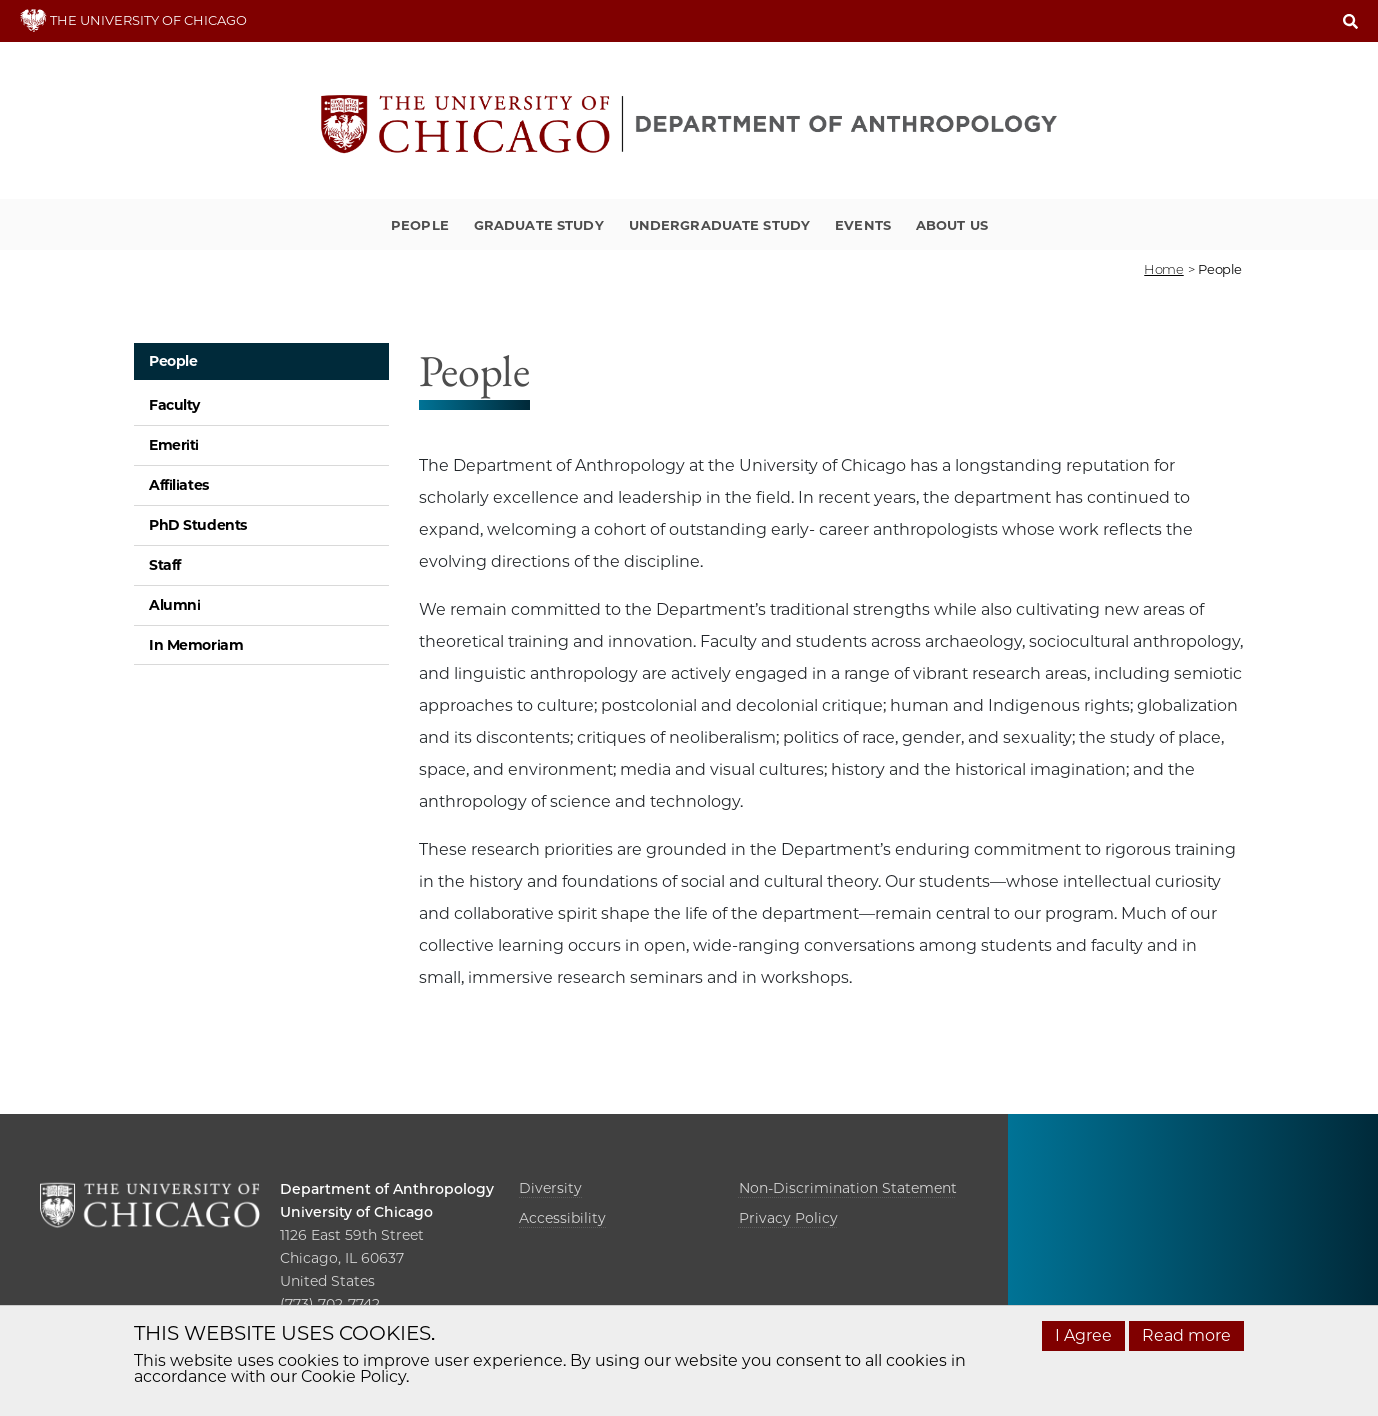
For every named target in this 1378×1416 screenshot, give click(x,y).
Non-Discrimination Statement (848, 1188)
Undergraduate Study (719, 225)
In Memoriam (196, 645)
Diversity (550, 1188)
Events (863, 225)
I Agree (1083, 1335)
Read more (1186, 1335)
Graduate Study (539, 225)
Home (1163, 269)
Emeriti (174, 445)
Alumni (174, 605)
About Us (952, 225)
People (420, 225)
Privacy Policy (788, 1218)
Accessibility (562, 1218)
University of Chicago (356, 1212)
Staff (165, 565)
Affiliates (179, 485)
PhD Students (198, 525)
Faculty (174, 405)
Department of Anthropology (387, 1189)
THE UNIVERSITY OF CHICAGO (133, 20)
